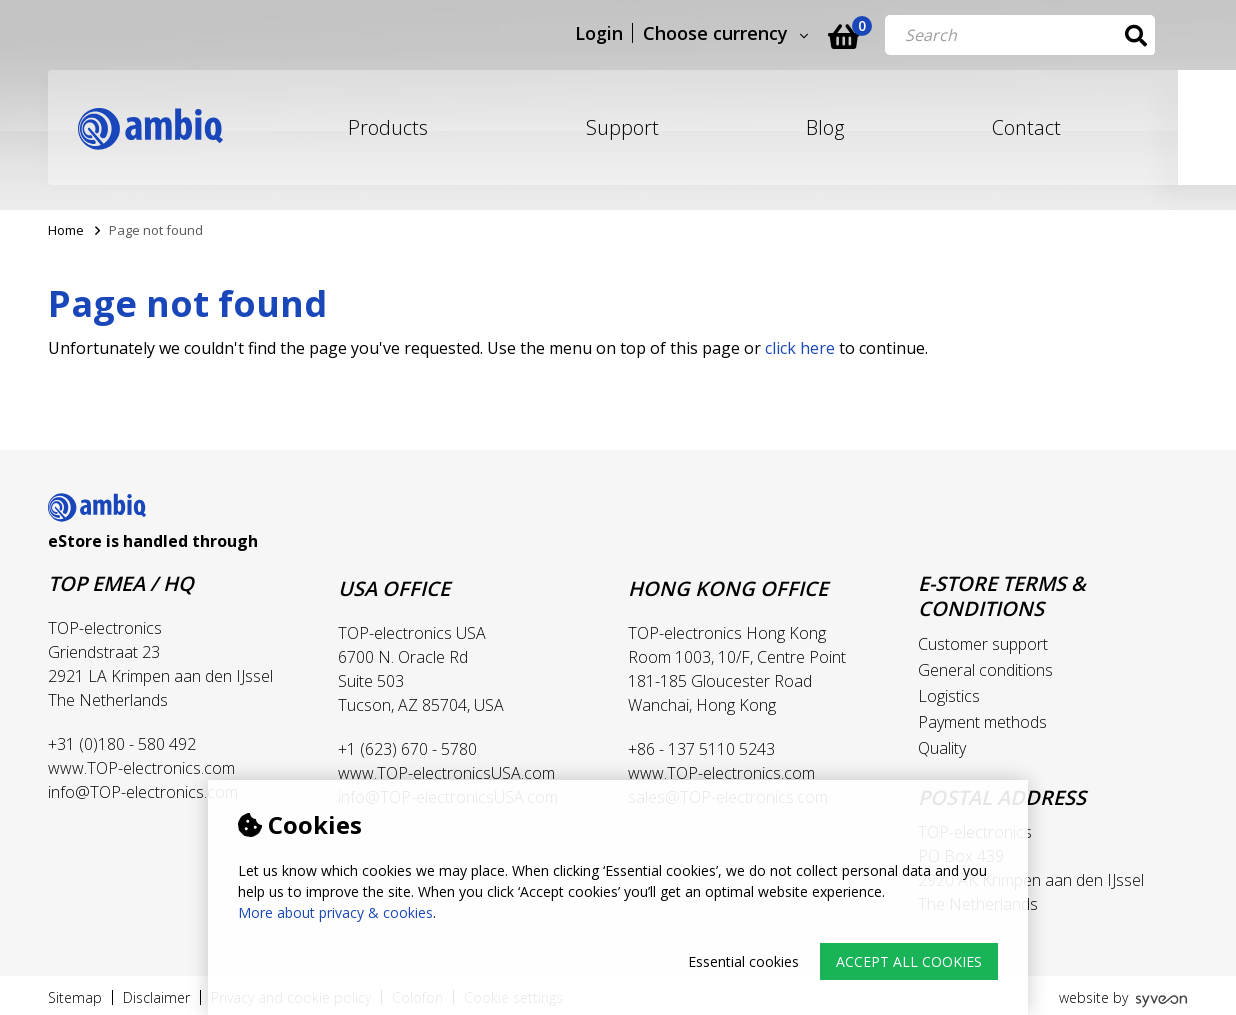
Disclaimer (156, 997)
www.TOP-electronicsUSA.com (446, 773)
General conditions (985, 670)
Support (622, 127)
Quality (942, 748)
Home (66, 230)
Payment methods (982, 722)
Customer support (983, 644)
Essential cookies (743, 961)
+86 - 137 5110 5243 (701, 749)
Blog (825, 127)
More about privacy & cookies (335, 912)
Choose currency (748, 34)
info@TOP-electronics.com (143, 792)
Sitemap (75, 997)
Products (388, 127)
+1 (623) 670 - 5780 (407, 749)
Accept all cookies (909, 961)
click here (800, 348)
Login (632, 34)
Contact (1026, 127)
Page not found (156, 230)
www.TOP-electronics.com (141, 768)
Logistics (949, 696)
